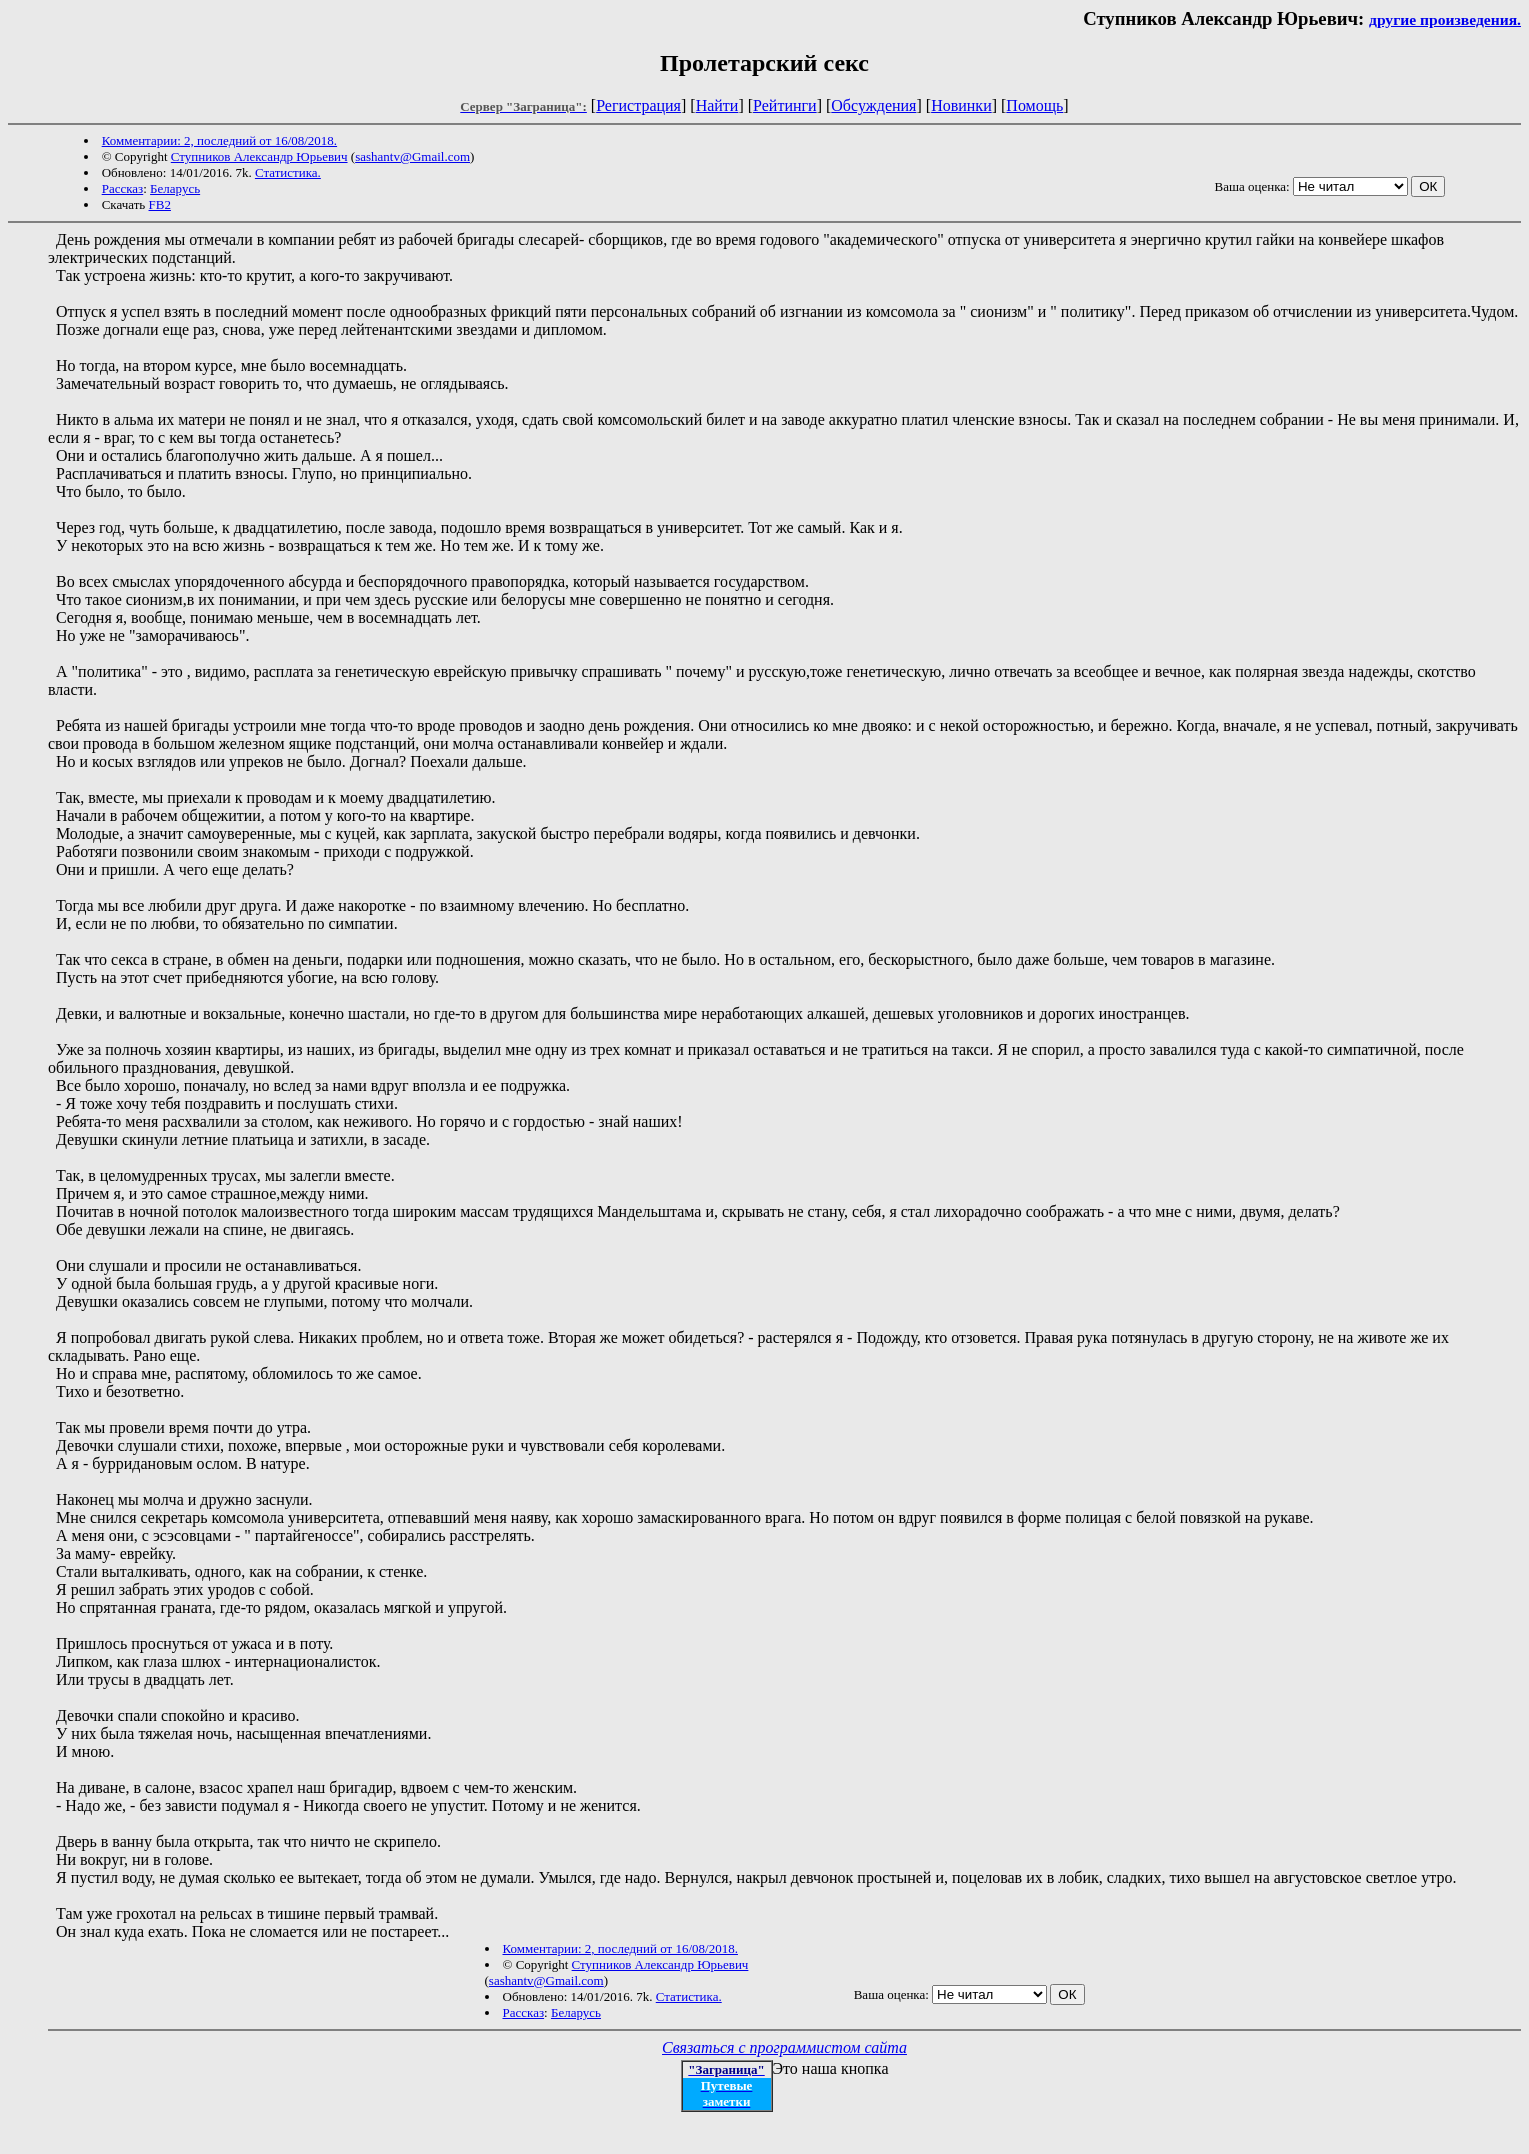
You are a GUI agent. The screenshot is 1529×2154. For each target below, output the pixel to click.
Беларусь (175, 188)
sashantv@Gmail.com (412, 156)
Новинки (961, 105)
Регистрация (638, 105)
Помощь (1034, 105)
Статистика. (288, 172)
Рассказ (123, 188)
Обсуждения (873, 105)
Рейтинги (785, 105)
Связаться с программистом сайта (784, 2047)
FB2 (160, 204)
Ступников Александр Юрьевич (259, 156)
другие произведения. (1445, 19)
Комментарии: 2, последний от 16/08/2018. (219, 140)
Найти (717, 105)
